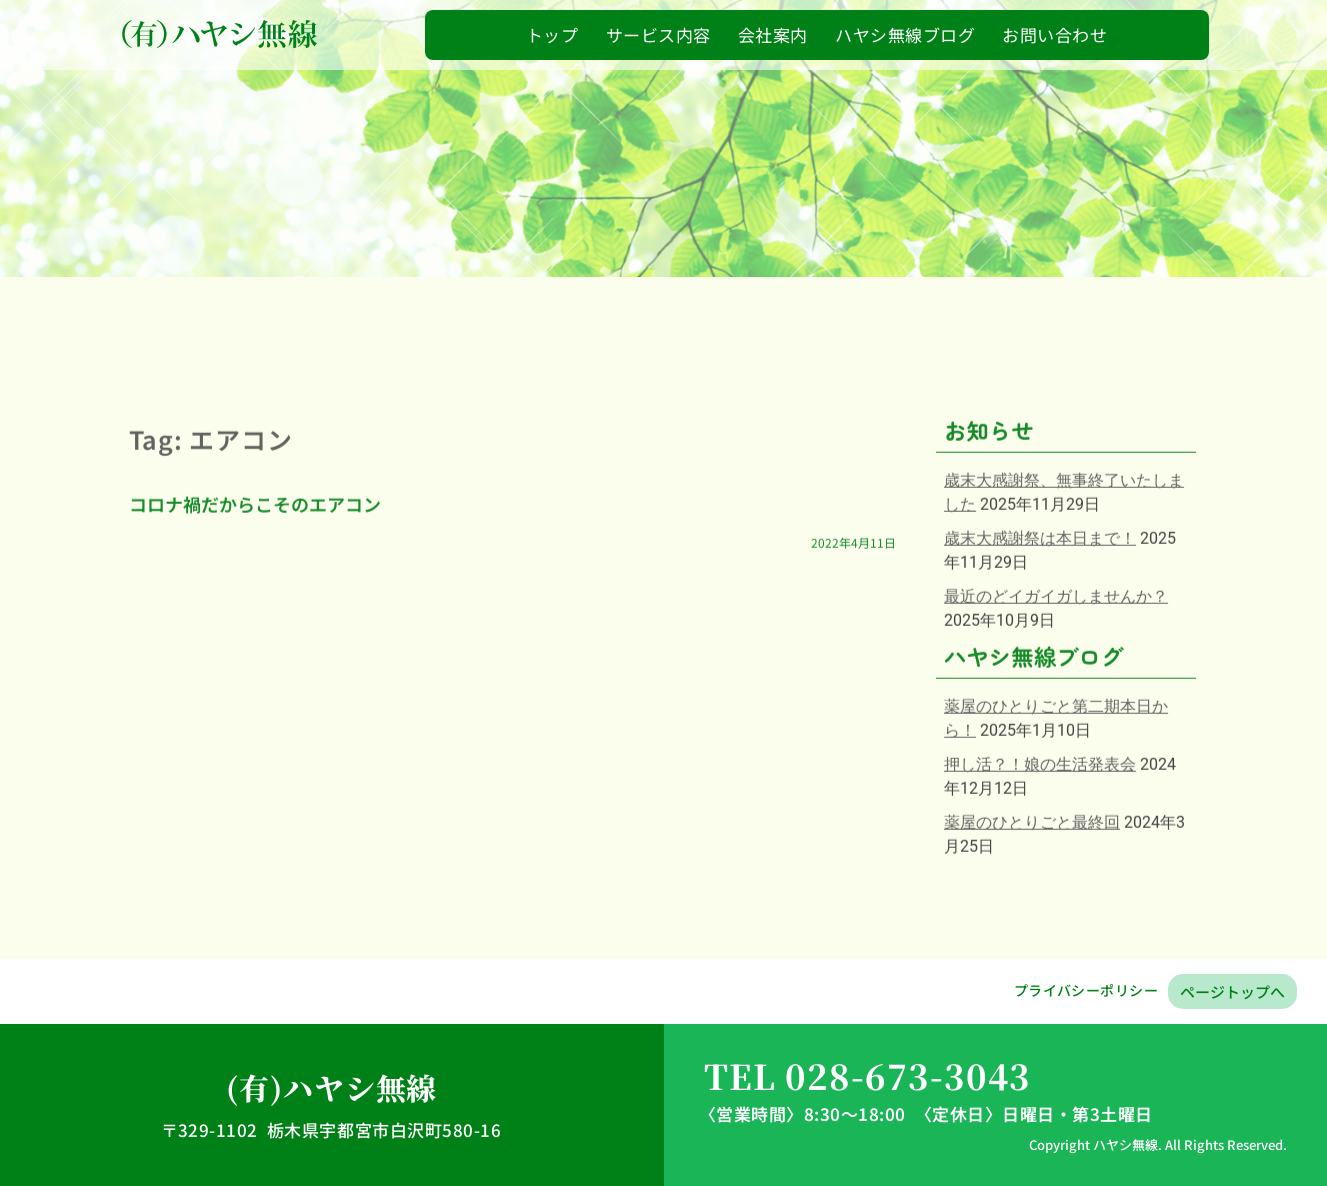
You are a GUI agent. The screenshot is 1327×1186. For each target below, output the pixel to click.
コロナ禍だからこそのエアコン (255, 556)
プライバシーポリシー (1086, 990)
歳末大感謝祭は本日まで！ (1040, 590)
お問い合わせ (1054, 34)
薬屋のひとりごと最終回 (1032, 874)
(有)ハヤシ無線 (331, 1087)
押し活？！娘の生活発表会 (1040, 816)
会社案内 (773, 34)
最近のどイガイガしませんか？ (1056, 648)
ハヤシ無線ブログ (905, 34)
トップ (552, 34)
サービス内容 (658, 34)
